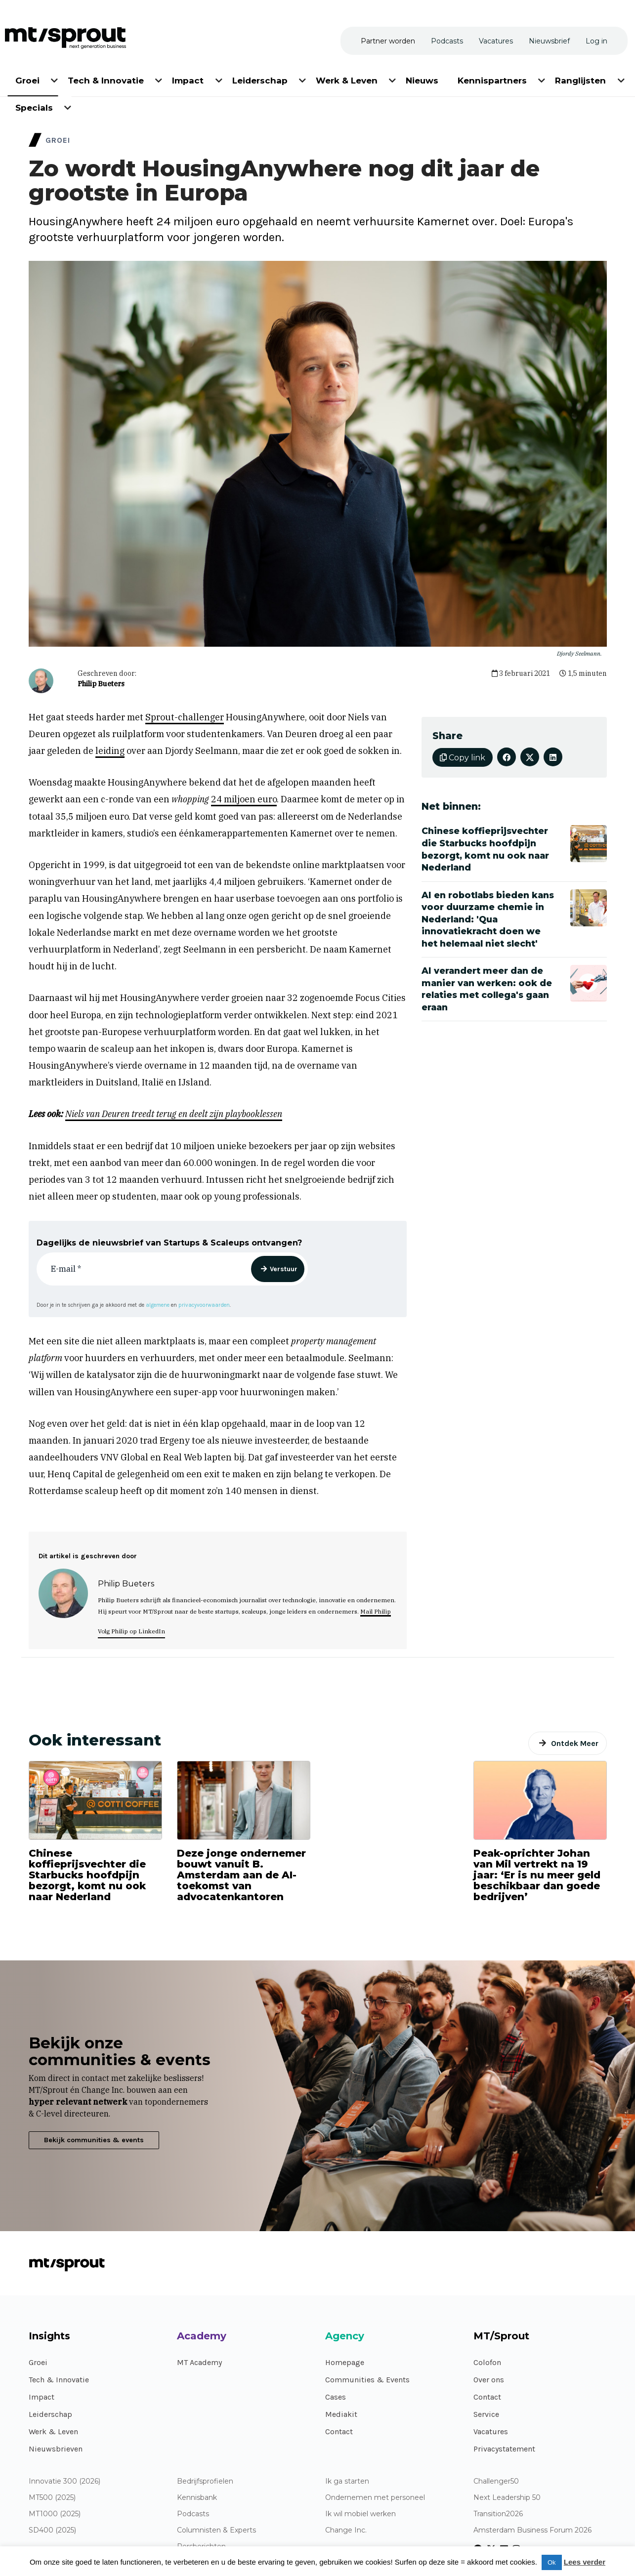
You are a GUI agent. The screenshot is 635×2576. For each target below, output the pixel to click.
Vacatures (490, 2431)
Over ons (488, 2379)
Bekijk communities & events (94, 2140)
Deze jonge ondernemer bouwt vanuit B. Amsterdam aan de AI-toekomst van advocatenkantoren (241, 1875)
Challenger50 (496, 2481)
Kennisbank (197, 2497)
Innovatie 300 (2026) (64, 2481)
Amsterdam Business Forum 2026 (532, 2530)
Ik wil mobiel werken (360, 2514)
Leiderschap (50, 2414)
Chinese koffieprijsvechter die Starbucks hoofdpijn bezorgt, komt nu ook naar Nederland (87, 1875)
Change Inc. (346, 2530)
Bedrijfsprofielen (205, 2481)
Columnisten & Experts (216, 2530)
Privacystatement (504, 2448)
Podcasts (193, 2514)
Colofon (487, 2362)
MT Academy (199, 2362)
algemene (157, 1305)
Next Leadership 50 (507, 2497)
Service (486, 2414)
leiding (110, 750)
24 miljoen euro (244, 799)
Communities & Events (367, 2379)
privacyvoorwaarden (204, 1305)
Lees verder (584, 2562)
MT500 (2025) (52, 2497)
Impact (41, 2397)
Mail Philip (375, 1611)
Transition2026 (498, 2514)
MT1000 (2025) (55, 2514)
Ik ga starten (347, 2481)
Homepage (344, 2362)
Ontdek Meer (574, 1743)
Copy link (462, 757)
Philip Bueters (101, 683)
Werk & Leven (53, 2431)
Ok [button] (552, 2562)
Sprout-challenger (184, 717)
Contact (339, 2431)
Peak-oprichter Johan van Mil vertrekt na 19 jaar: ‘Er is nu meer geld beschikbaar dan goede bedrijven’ (536, 1875)
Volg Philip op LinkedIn (131, 1631)
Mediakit (341, 2414)
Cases (335, 2397)
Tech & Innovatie (59, 2379)
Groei (38, 2362)
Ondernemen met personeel (375, 2497)
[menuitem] (28, 78)
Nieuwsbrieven (56, 2448)
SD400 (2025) (52, 2530)
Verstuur (283, 1269)
